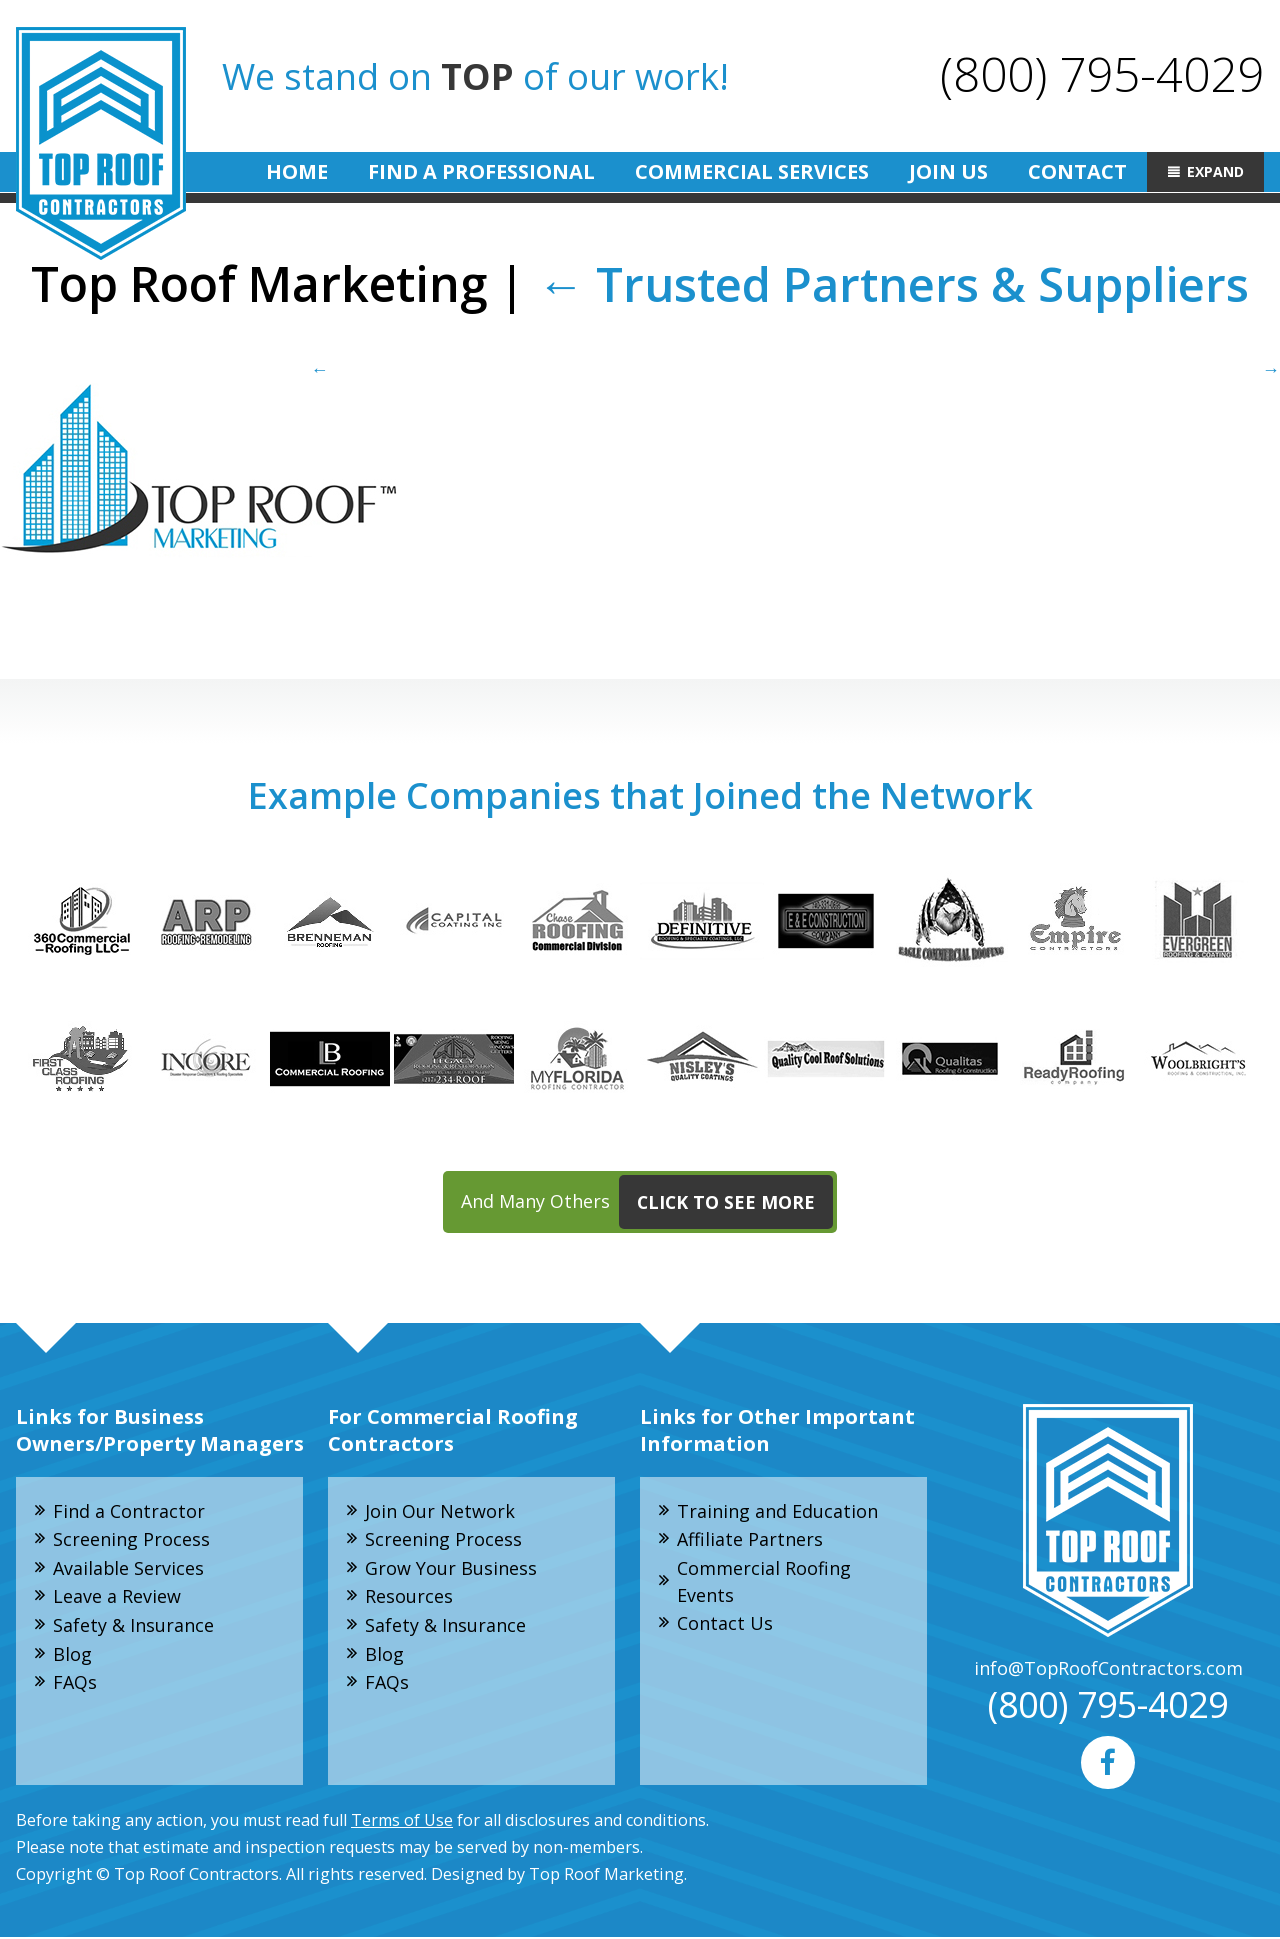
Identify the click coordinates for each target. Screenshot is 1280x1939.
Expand (1215, 171)
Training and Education (777, 1511)
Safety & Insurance (133, 1627)
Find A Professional (481, 171)
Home (297, 171)
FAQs (75, 1684)
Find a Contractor (129, 1511)
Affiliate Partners (750, 1540)
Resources (409, 1598)
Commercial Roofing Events (764, 1582)
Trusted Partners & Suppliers (893, 283)
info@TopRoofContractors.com (1108, 1669)
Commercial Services (752, 171)
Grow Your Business (451, 1569)
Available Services (129, 1569)
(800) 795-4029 (1102, 73)
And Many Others (647, 1203)
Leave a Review (117, 1598)
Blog (72, 1655)
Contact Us (725, 1625)
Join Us (948, 171)
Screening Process (131, 1540)
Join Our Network (440, 1511)
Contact (1077, 171)
